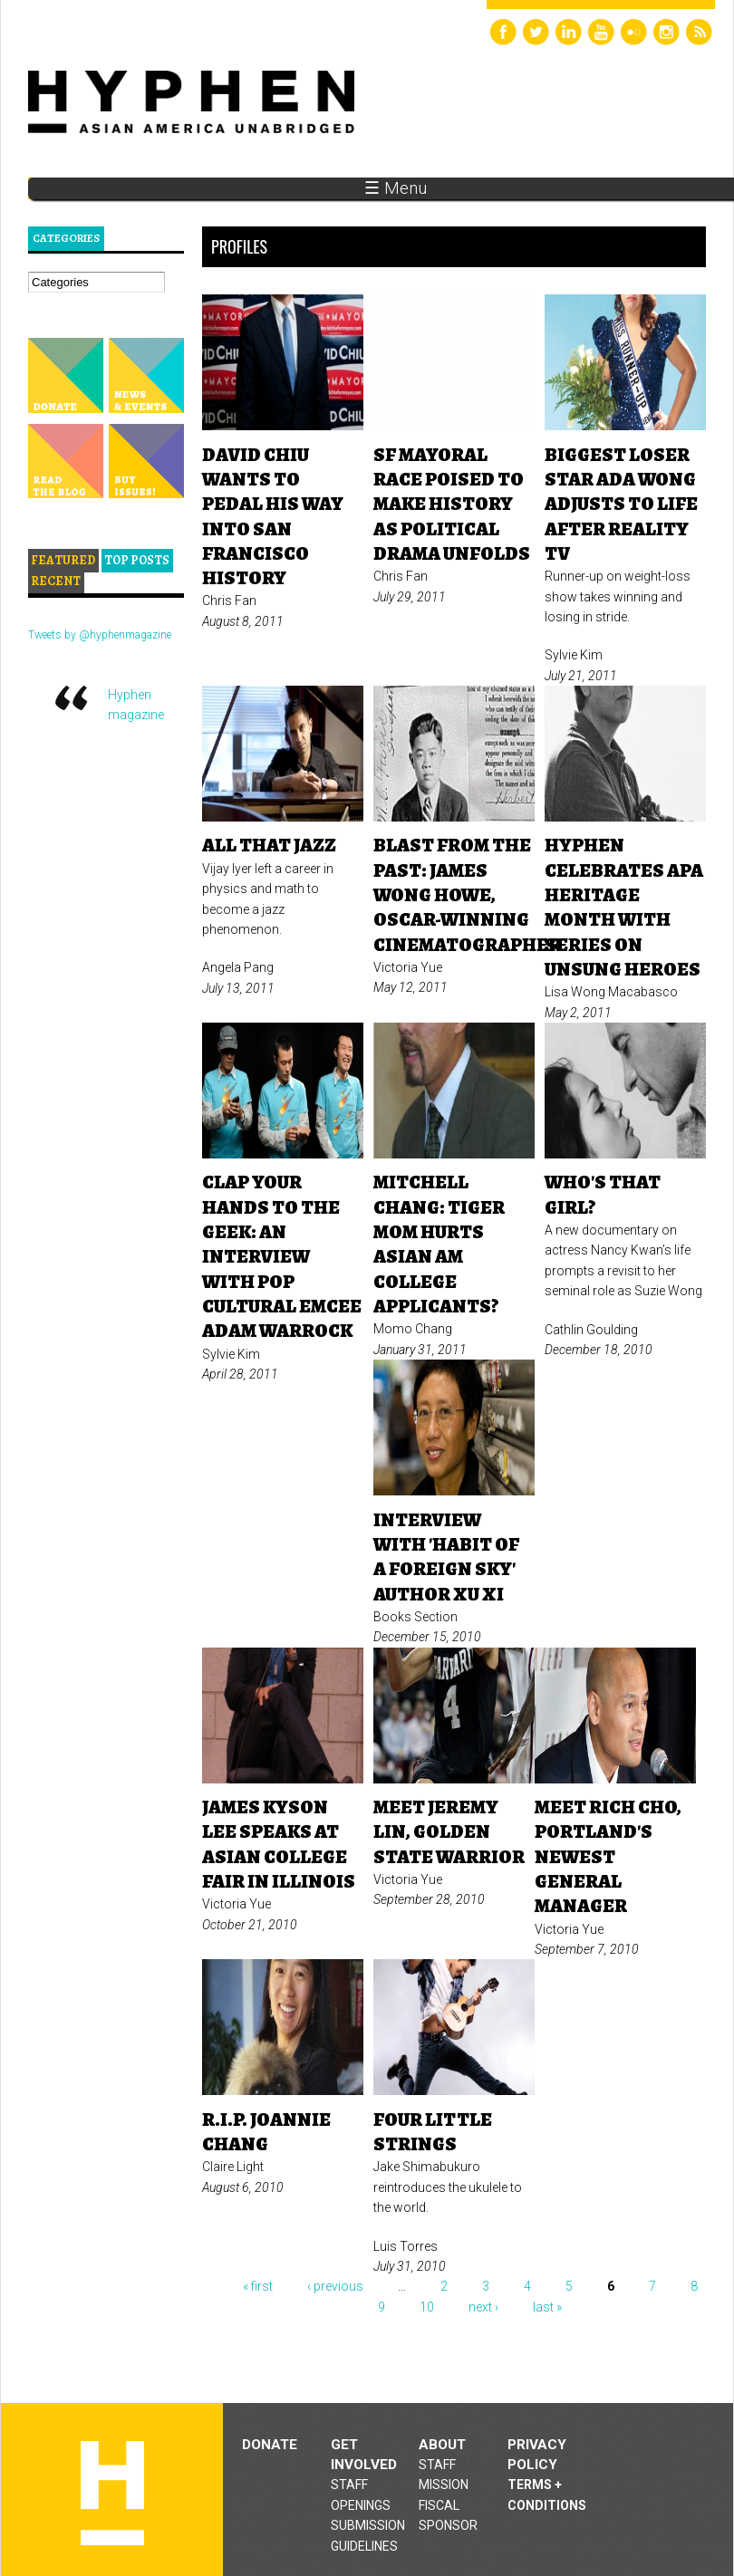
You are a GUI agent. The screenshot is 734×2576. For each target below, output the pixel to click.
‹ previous (335, 2286)
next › (483, 2307)
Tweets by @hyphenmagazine (99, 635)
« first (258, 2286)
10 (427, 2307)
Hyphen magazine (112, 2493)
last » (547, 2307)
